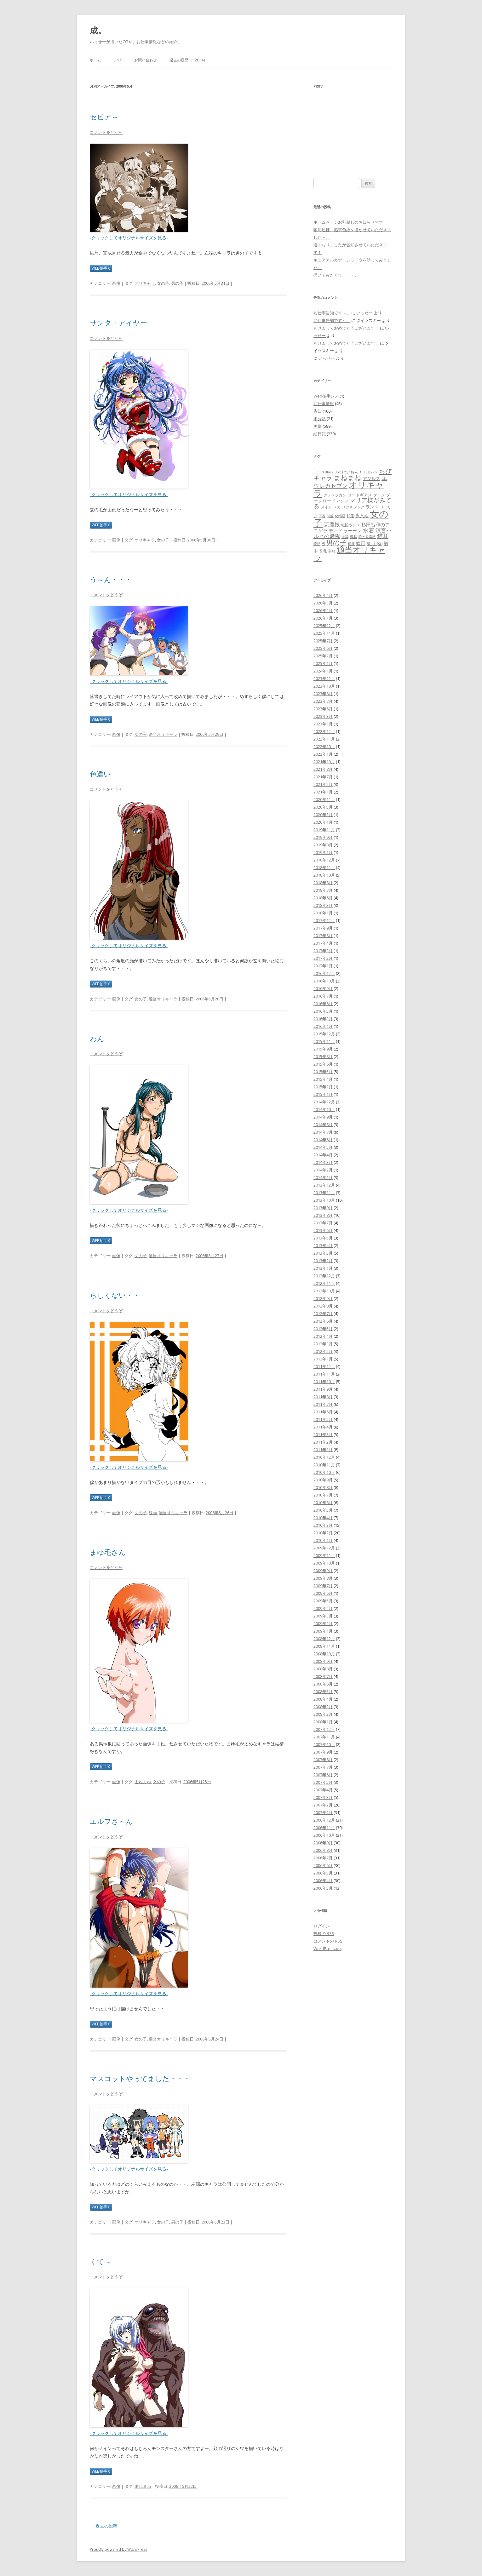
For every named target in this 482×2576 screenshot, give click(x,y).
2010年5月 (323, 1510)
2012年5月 (323, 1328)
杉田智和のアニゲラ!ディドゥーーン (351, 527)
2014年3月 (323, 1162)
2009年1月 (323, 1631)
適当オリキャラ (163, 734)
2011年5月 (323, 1419)
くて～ (100, 2261)
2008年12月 (324, 1638)
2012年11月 (324, 1283)
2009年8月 (323, 1578)
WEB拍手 (101, 268)
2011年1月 (323, 1449)
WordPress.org (327, 1948)
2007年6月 (323, 1774)
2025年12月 (324, 625)
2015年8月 (323, 1056)
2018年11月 (324, 867)
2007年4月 (323, 1790)
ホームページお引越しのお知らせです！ (350, 222)
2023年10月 (324, 686)
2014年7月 (323, 1132)
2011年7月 (323, 1404)
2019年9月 (323, 837)
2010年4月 (323, 1517)
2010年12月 (324, 1457)
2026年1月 (323, 618)
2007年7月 (323, 1767)
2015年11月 (324, 1041)
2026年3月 (323, 603)
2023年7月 (323, 701)
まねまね (143, 1781)
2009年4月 (323, 1608)
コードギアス (359, 495)
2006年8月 (323, 1850)
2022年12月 (324, 731)
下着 (321, 516)
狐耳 (353, 536)
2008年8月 (323, 1669)
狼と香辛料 (367, 537)
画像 (116, 283)
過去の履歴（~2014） (188, 60)
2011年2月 (323, 1442)
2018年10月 (324, 875)
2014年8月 (323, 1124)
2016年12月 (324, 973)
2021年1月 (323, 792)
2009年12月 (324, 1548)
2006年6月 (323, 1865)
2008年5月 (323, 1691)
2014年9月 (323, 1117)
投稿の (323, 1933)
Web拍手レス (326, 396)
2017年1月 (323, 966)
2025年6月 (323, 648)
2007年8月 (323, 1759)
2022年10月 (324, 746)
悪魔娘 (332, 524)
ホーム (95, 60)
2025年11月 (324, 633)
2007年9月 (323, 1752)
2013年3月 (323, 1253)
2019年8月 (323, 845)
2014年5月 (323, 1147)
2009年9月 (323, 1570)
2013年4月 (323, 1245)
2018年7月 (323, 890)
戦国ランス (350, 525)
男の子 (177, 283)
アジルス (371, 478)
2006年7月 (323, 1858)
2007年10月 (324, 1744)
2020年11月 (324, 799)
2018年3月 (323, 905)
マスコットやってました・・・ (140, 2078)
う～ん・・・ (111, 579)
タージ (379, 495)
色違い (100, 773)
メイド (326, 507)
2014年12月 (324, 1102)
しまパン (371, 472)
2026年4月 (323, 595)
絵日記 (319, 434)
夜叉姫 (362, 515)
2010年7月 (323, 1495)
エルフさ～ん (111, 1821)
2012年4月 (323, 1336)
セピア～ (104, 116)
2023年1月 (323, 724)
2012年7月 (323, 1313)
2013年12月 (324, 1185)
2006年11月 (324, 1827)
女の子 (163, 283)
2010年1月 (323, 1540)
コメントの (327, 1941)
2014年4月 (323, 1155)
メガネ (347, 507)
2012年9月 (323, 1298)
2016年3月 (323, 1019)
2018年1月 (323, 913)
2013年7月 (323, 1223)
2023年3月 (323, 716)
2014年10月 (324, 1109)
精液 (351, 543)
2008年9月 (323, 1661)
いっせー (364, 313)
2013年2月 (323, 1260)
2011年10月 (324, 1381)
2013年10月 (324, 1200)
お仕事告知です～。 (331, 313)
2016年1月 (323, 1026)
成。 (98, 30)
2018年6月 (323, 898)
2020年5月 (323, 807)
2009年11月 (324, 1555)
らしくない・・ (115, 1295)
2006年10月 (324, 1835)
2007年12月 (324, 1729)
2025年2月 (323, 656)
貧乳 (323, 551)
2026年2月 (323, 610)
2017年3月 (323, 950)
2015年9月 (323, 1049)
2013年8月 (323, 1215)
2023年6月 (323, 709)
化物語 (340, 516)
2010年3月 (323, 1525)
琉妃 (316, 543)
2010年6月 (323, 1502)
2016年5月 (323, 1011)
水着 (368, 530)
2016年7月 (323, 996)
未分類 (319, 418)
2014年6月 (323, 1139)
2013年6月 (323, 1230)
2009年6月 (323, 1593)
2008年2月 (323, 1714)
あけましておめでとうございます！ (346, 328)
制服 (330, 516)
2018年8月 (323, 882)
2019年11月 (324, 830)
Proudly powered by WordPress (118, 2549)
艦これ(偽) (374, 543)
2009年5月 (323, 1601)
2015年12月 (324, 1034)
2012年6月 (323, 1321)
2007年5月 (323, 1782)
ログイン (321, 1926)
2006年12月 (324, 1820)
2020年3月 (323, 814)
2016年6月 (323, 1003)
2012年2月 (323, 1351)
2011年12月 (324, 1366)
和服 (350, 515)
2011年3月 (323, 1434)
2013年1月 (323, 1268)
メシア (359, 507)
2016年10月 (324, 981)
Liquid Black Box (327, 472)
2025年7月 (323, 641)
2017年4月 (323, 943)
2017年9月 (323, 928)
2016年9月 (323, 988)
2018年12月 (324, 860)
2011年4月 (323, 1427)
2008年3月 (323, 1706)
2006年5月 (323, 1873)
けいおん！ (352, 472)
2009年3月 (323, 1616)
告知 (317, 411)
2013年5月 (323, 1238)
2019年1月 (323, 852)
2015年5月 (323, 1071)
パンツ (342, 501)
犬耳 (344, 537)
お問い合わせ (145, 60)
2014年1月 (323, 1177)
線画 (153, 1512)
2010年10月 (324, 1472)
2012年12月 (324, 1276)
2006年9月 (323, 1843)
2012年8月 (323, 1306)
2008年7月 (323, 1676)
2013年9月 (323, 1208)
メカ (337, 507)
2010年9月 (323, 1480)
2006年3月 (323, 1888)
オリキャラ (145, 283)
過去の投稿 (104, 2526)
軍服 (332, 551)
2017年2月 (323, 958)
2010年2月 (323, 1533)
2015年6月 (323, 1064)
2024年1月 (323, 671)
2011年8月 (323, 1397)
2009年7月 (323, 1586)
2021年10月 (324, 761)
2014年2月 (323, 1170)
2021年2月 (323, 784)
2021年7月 (323, 777)
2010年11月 (324, 1465)
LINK (118, 60)
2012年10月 (324, 1291)
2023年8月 (323, 693)
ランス (372, 507)
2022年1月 (323, 754)
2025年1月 (323, 663)
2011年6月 (323, 1412)
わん (97, 1038)
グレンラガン (335, 495)
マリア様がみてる (352, 503)
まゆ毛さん (108, 1552)
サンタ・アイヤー (118, 322)
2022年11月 (324, 739)
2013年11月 (324, 1192)
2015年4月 (323, 1079)
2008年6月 (323, 1684)
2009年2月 (323, 1623)
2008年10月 (324, 1654)
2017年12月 (324, 920)
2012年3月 (323, 1344)
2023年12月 (324, 678)
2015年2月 (323, 1087)
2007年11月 (324, 1737)
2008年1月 (323, 1722)
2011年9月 (323, 1389)
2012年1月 (323, 1359)
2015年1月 (323, 1094)
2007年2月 (323, 1805)
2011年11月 (324, 1374)
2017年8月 (323, 935)
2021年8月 (323, 769)
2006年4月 (323, 1880)
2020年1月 (323, 822)
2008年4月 (323, 1699)
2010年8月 (323, 1487)
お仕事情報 (323, 403)
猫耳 (382, 536)
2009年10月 (324, 1563)
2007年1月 (323, 1812)
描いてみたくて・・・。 (336, 275)
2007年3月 (323, 1797)
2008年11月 (324, 1646)
